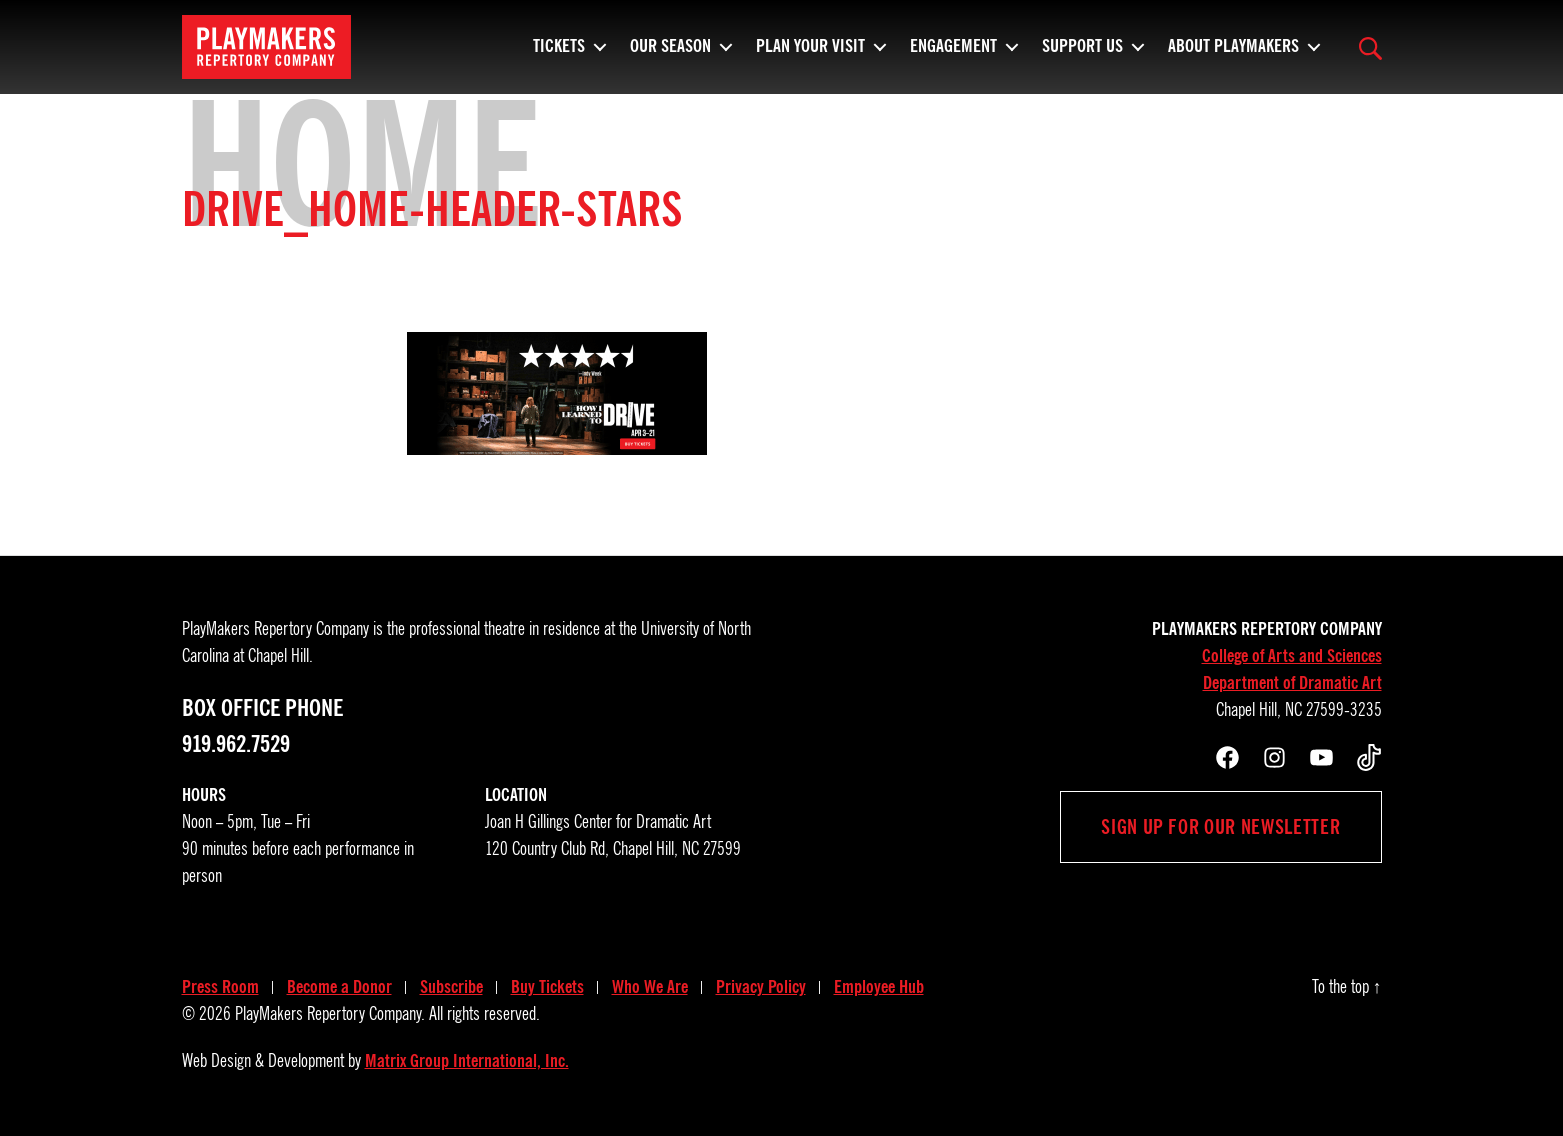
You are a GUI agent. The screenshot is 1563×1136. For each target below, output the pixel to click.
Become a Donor (339, 987)
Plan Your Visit (810, 55)
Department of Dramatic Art (1292, 683)
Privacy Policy (761, 987)
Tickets (559, 55)
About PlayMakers (1233, 55)
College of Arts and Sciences (1292, 656)
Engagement (953, 55)
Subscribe (451, 987)
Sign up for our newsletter (1220, 827)
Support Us (1082, 55)
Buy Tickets (547, 987)
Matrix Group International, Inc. (467, 1061)
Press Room (220, 987)
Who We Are (650, 987)
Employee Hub (879, 987)
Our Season (670, 55)
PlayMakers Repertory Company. (330, 1014)
